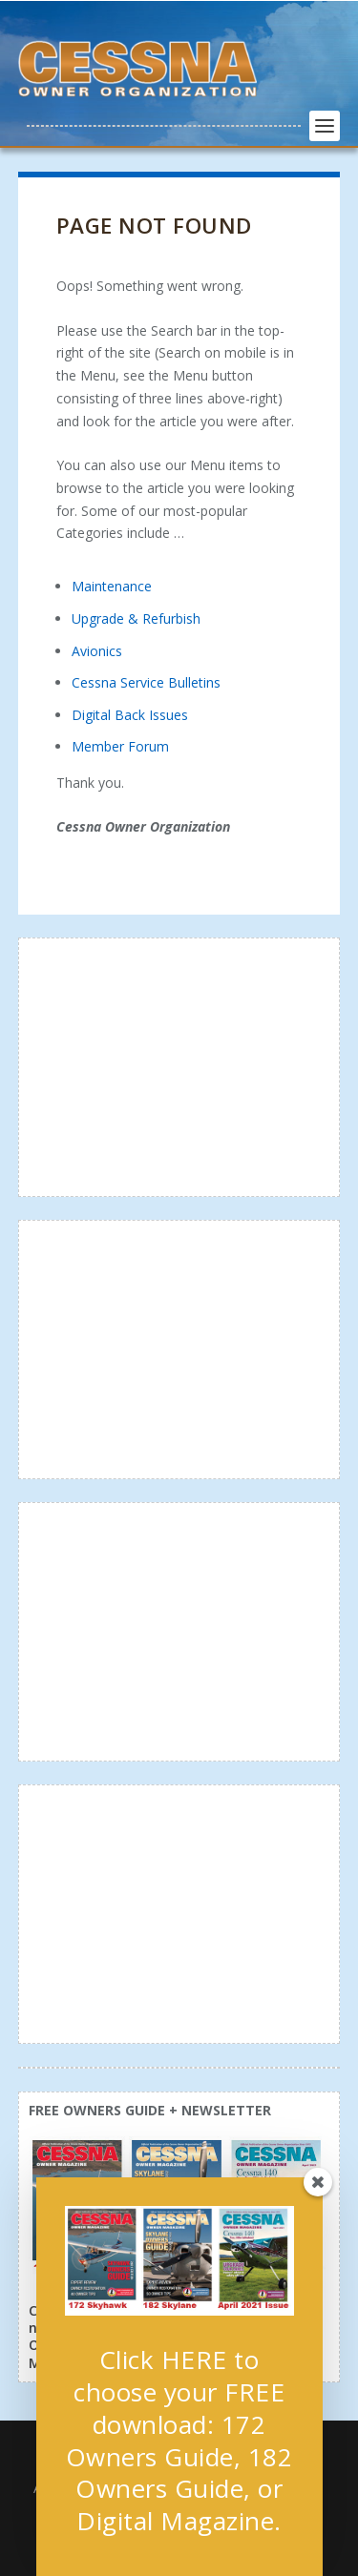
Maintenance (112, 586)
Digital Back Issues (130, 715)
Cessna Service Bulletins (146, 682)
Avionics (97, 651)
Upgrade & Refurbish (136, 618)
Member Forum (120, 746)
